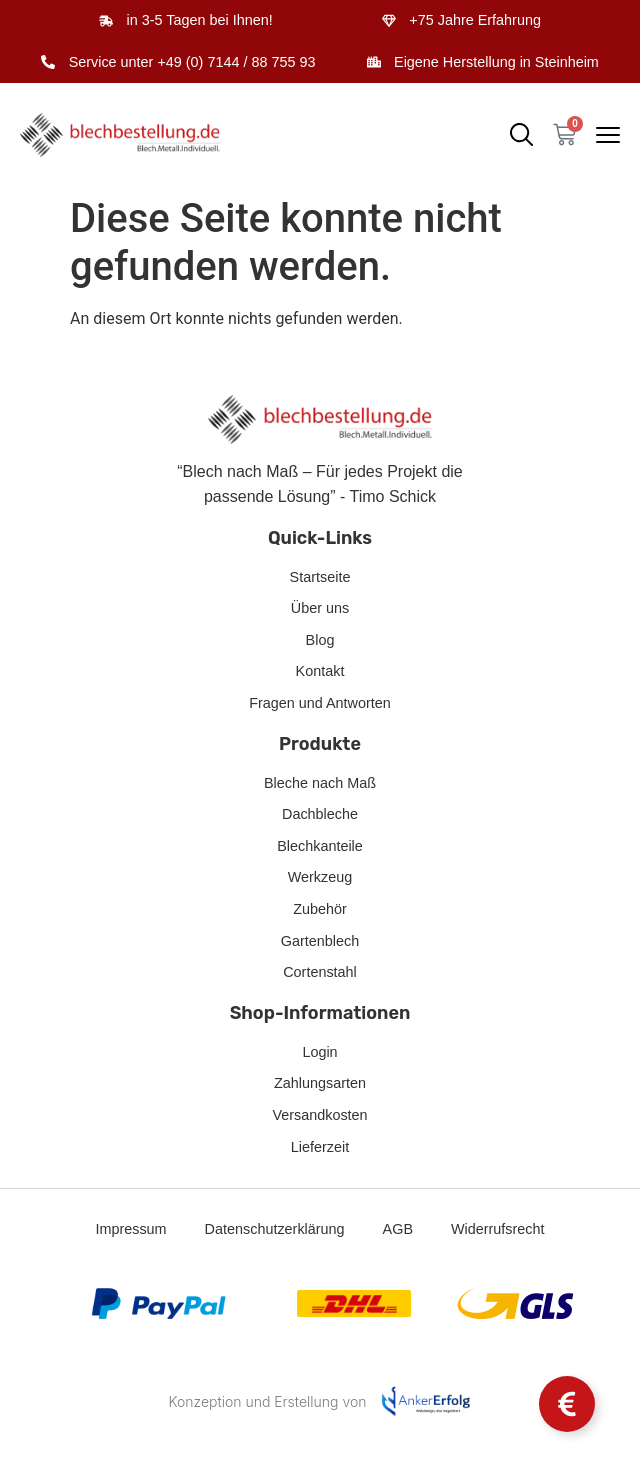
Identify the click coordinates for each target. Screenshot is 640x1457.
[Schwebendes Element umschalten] (567, 1404)
